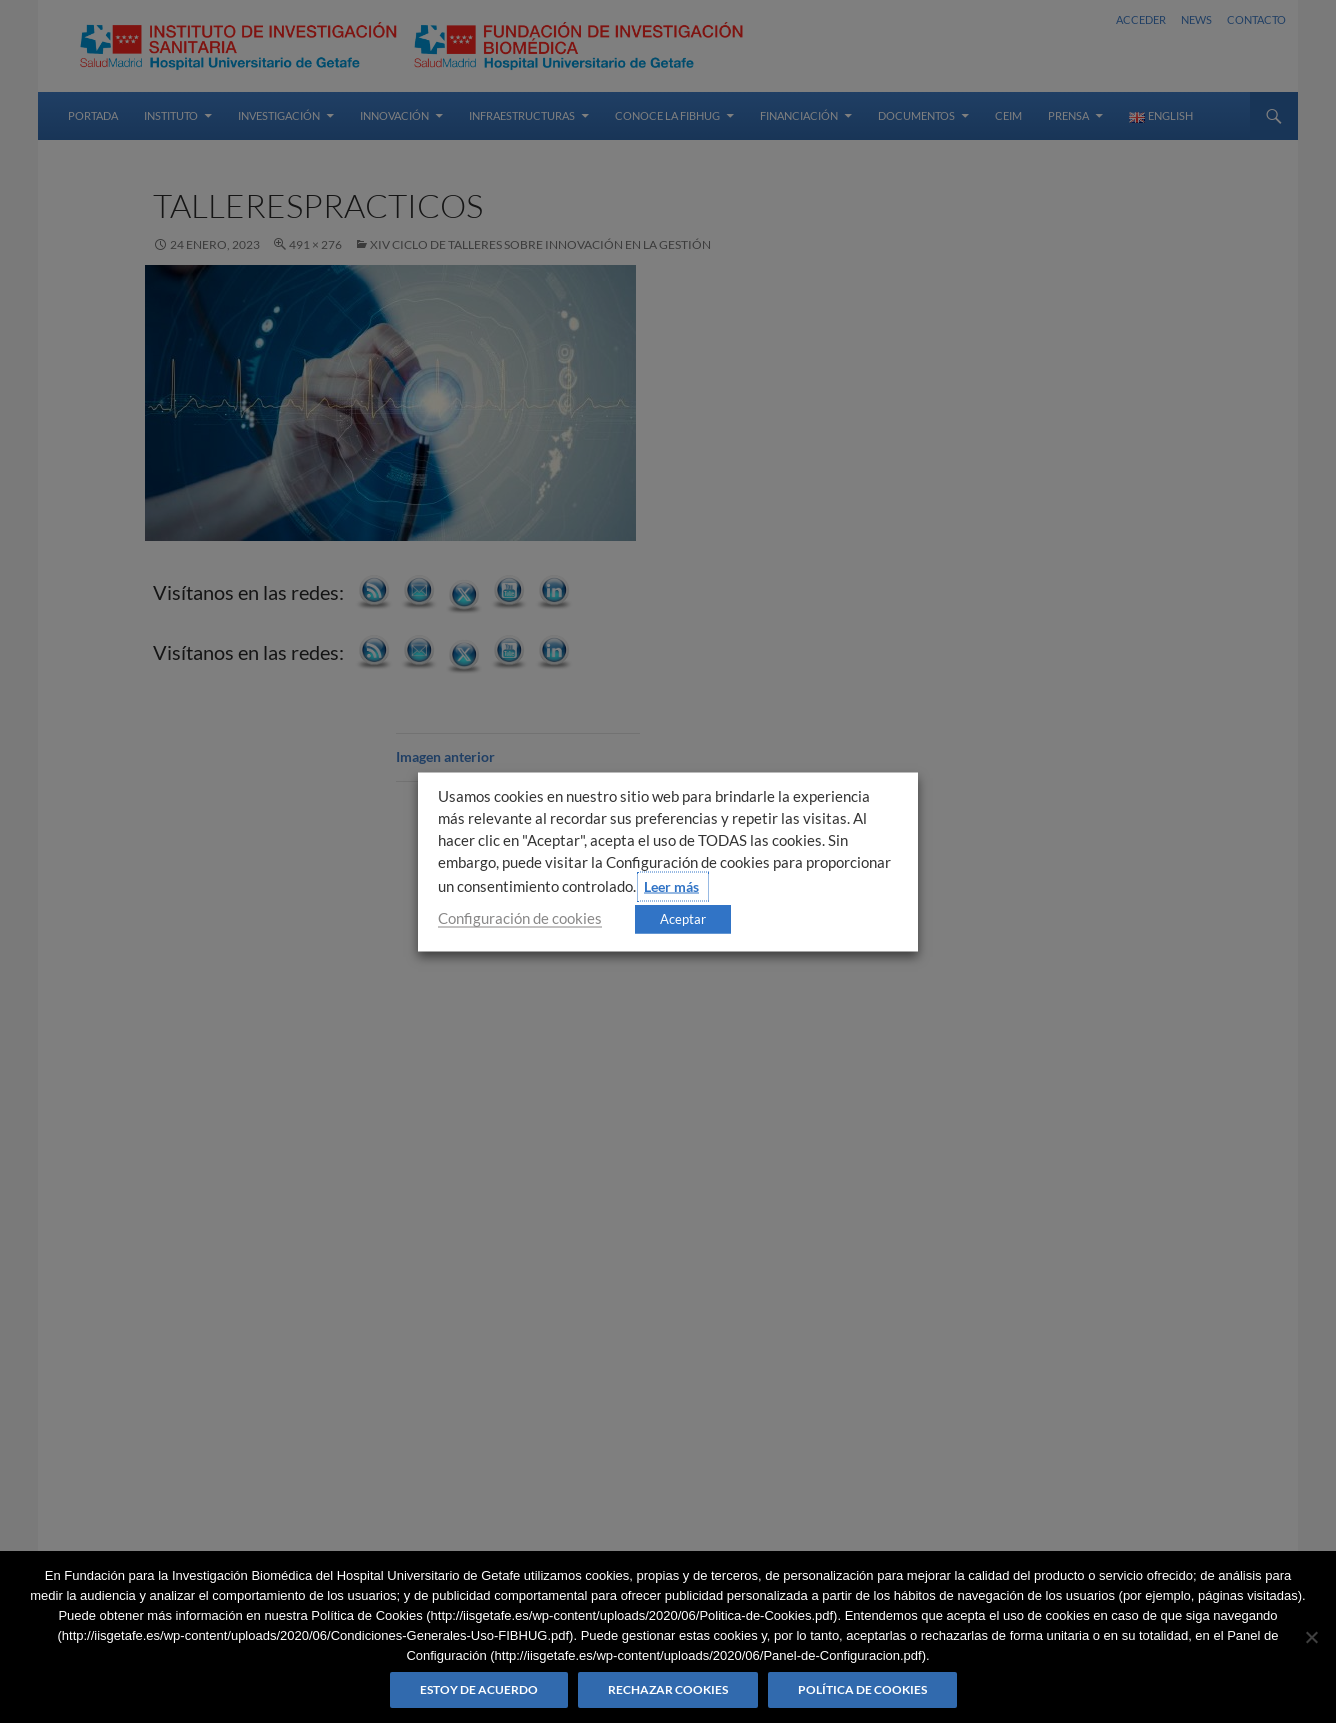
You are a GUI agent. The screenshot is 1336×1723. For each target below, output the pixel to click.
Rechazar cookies (668, 1689)
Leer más (671, 885)
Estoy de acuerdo (479, 1689)
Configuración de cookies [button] (520, 917)
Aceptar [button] (683, 918)
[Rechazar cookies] (1311, 1637)
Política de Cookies (862, 1689)
